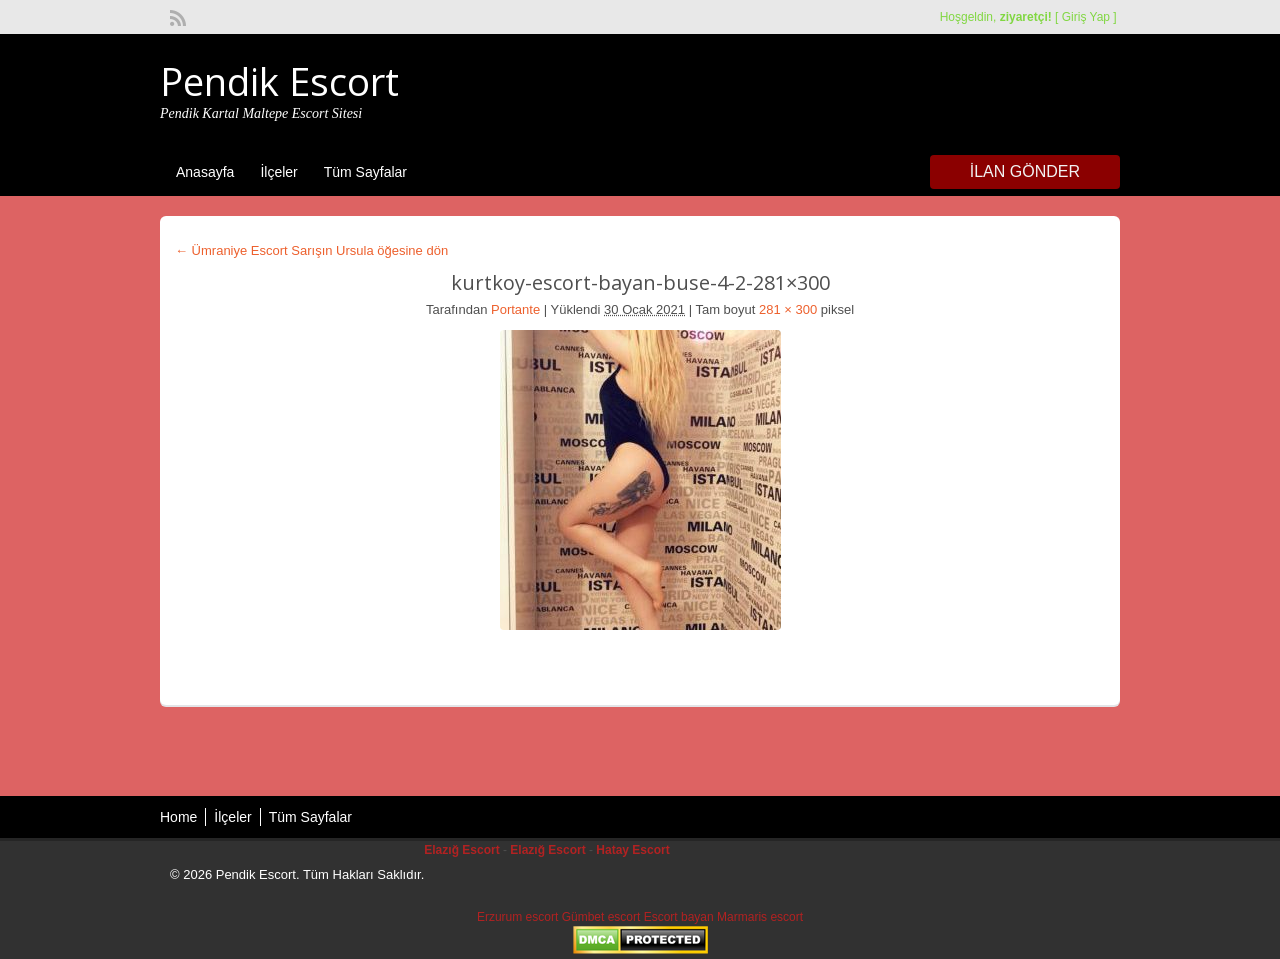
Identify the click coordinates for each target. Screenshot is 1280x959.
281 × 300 (788, 309)
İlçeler (278, 172)
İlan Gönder (1025, 171)
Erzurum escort (517, 917)
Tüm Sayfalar (365, 172)
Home (178, 817)
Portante (515, 309)
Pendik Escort (279, 81)
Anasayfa (205, 172)
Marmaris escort (760, 917)
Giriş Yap (1086, 17)
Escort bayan (679, 917)
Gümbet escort (601, 917)
